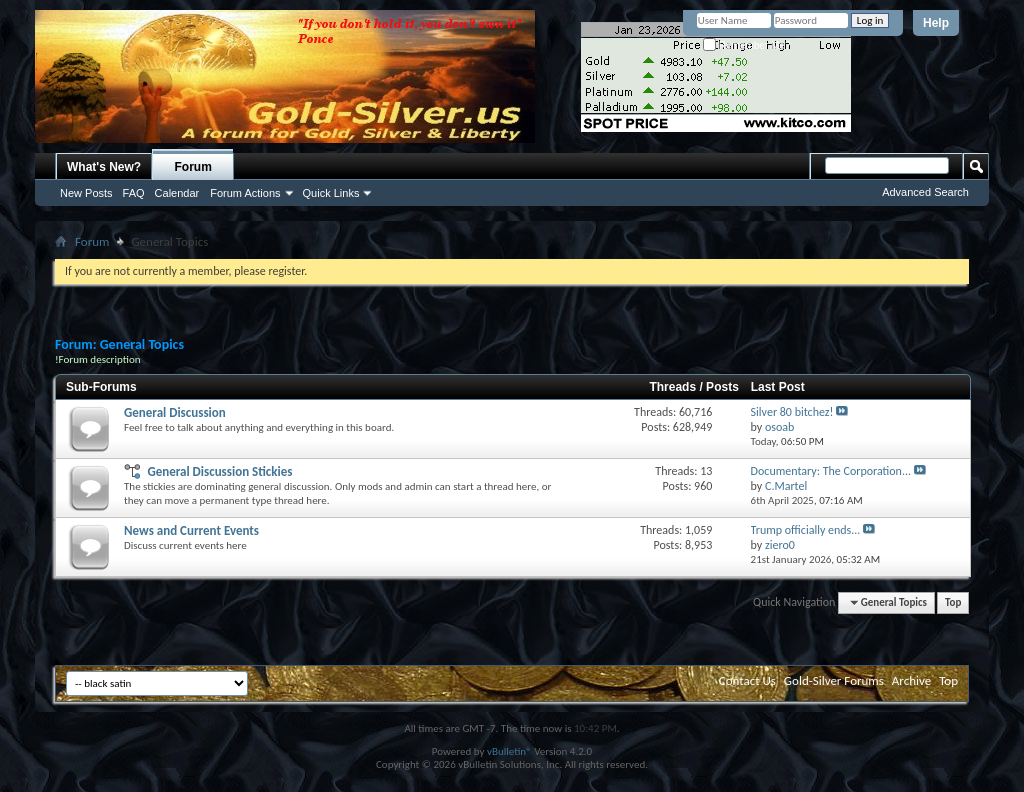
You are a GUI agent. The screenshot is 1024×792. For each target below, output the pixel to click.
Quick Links (331, 193)
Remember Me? (746, 45)
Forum (193, 167)
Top (953, 602)
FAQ (134, 193)
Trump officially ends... (806, 530)
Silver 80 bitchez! (792, 412)
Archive (911, 680)
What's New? (104, 167)
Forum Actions (245, 193)
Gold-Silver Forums (834, 680)
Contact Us (747, 680)
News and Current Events (191, 530)
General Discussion (175, 412)
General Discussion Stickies (219, 471)
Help (936, 23)
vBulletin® (509, 751)
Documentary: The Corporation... (831, 471)
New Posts (86, 193)
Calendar (177, 193)
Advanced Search (925, 192)
